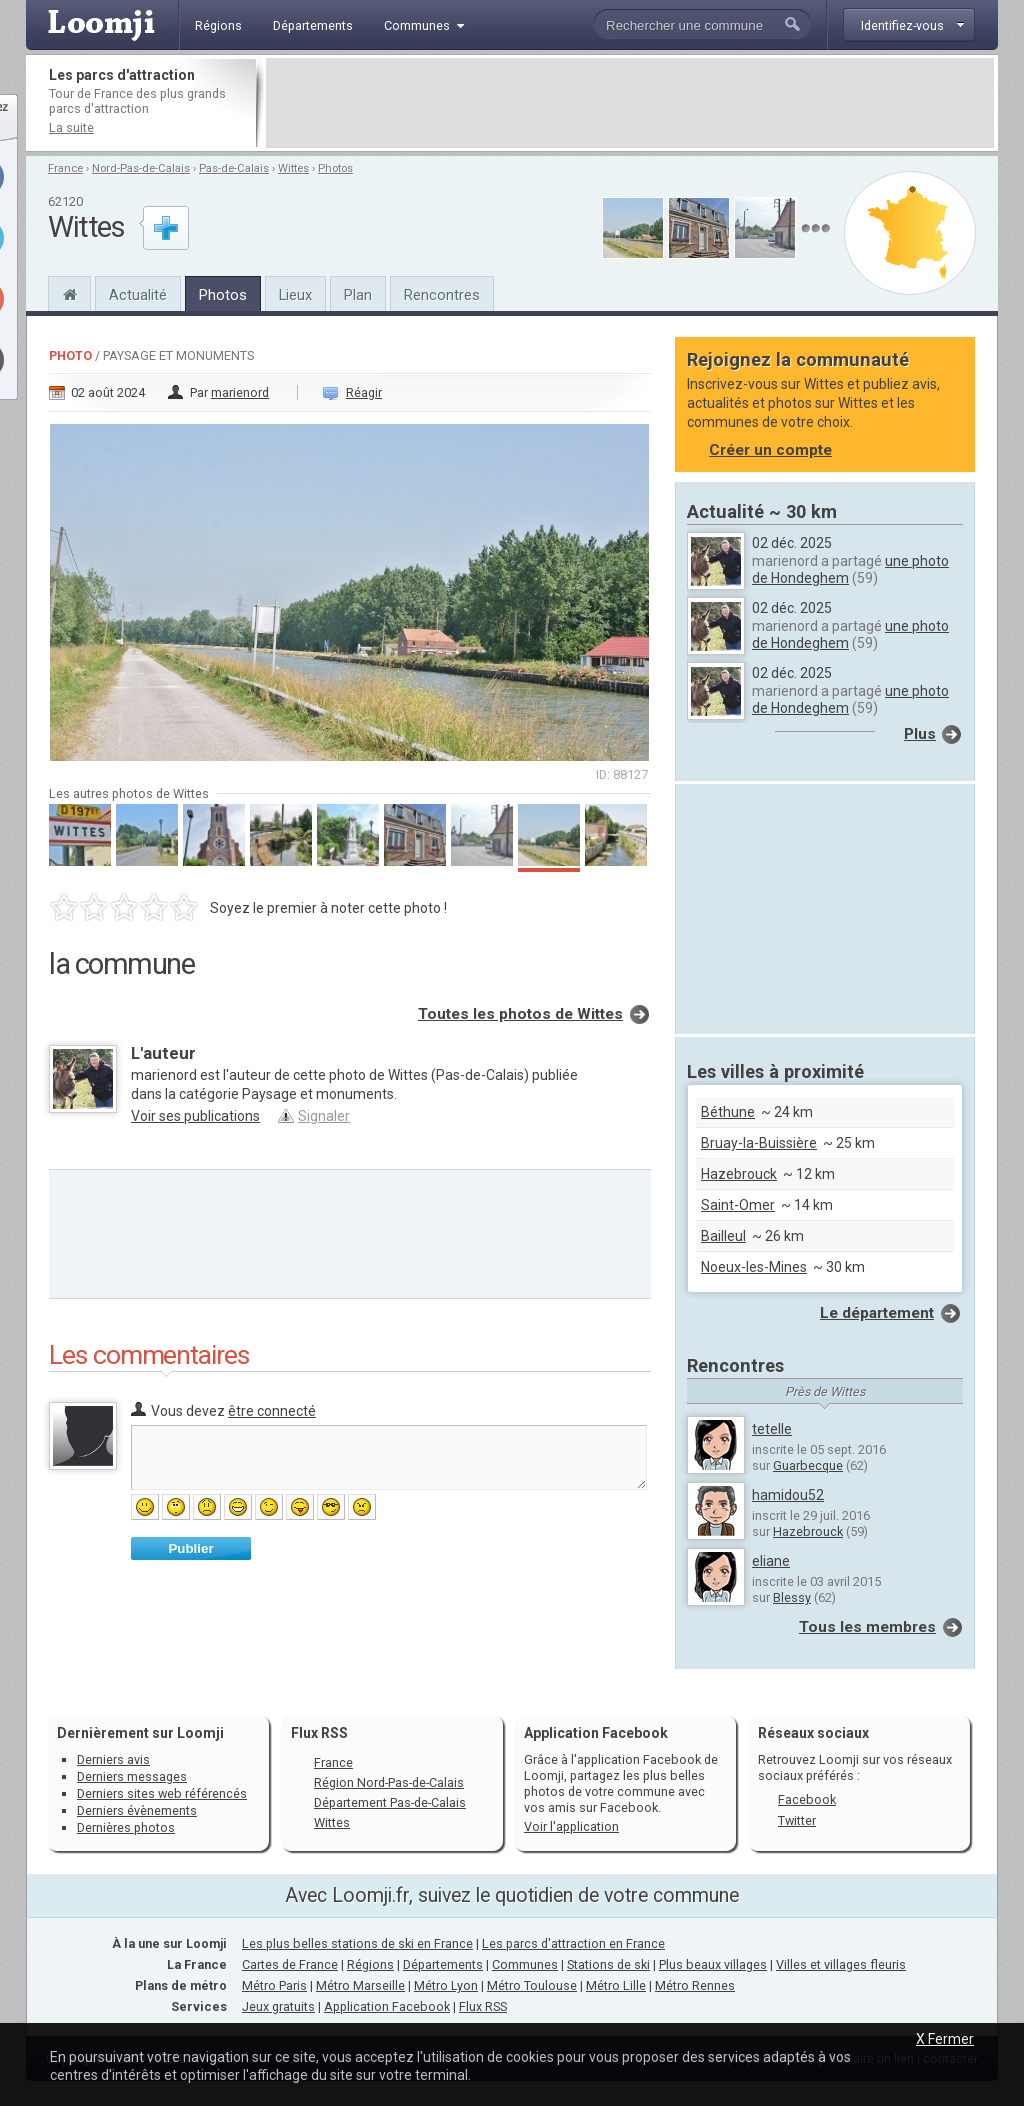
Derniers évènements (137, 1810)
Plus (920, 734)
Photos (335, 168)
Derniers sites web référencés (162, 1793)
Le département (877, 1313)
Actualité (138, 295)
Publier (190, 1548)
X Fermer (945, 2039)
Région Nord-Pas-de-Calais (389, 1782)
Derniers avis (113, 1759)
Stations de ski (608, 1964)
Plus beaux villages (713, 1964)
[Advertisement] (630, 103)
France (65, 168)
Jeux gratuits (278, 2006)
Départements (443, 1964)
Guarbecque (808, 1465)
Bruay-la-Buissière (759, 1143)
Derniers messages (132, 1776)
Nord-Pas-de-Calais (141, 168)
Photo (70, 355)
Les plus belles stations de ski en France (357, 1943)
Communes (525, 1964)
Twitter (797, 1820)
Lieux (295, 295)
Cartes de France (290, 1964)
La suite (71, 127)
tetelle (772, 1429)
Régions (370, 1964)
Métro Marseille (360, 1985)
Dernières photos (126, 1827)
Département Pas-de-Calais (390, 1802)
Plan (358, 295)
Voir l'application (571, 1826)
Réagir (364, 392)
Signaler (324, 1116)
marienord (240, 392)
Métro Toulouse (532, 1985)
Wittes (293, 168)
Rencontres (442, 295)
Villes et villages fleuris (841, 1964)
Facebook (807, 1799)
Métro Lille (616, 1985)
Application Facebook (387, 2006)
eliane (771, 1561)
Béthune (728, 1112)
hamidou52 (788, 1495)
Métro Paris (274, 1985)
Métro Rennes (695, 1985)
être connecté (272, 1411)
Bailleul (723, 1236)
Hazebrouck (739, 1174)
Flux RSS (319, 1733)
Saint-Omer (738, 1205)
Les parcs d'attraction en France (573, 1943)
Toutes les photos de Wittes (520, 1014)
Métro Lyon (446, 1985)
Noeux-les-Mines (754, 1267)
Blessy (792, 1597)
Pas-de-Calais (234, 168)
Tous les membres (867, 1627)
